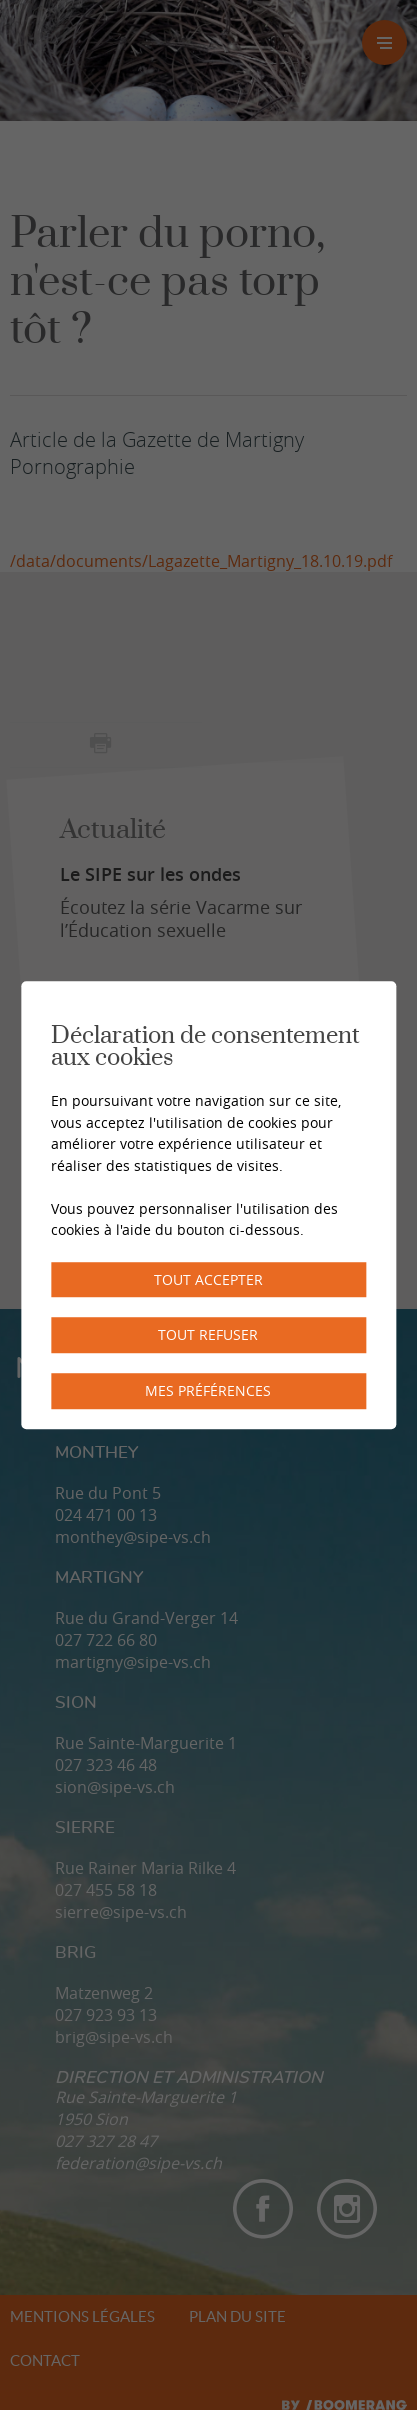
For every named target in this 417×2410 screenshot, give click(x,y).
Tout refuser (208, 1335)
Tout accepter (208, 1279)
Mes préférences (208, 1390)
